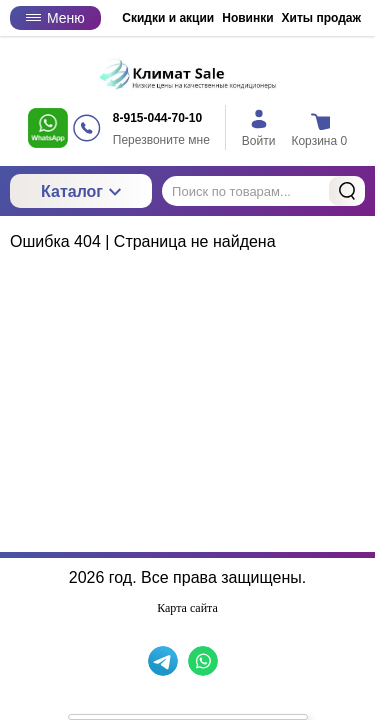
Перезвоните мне (161, 140)
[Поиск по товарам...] (263, 191)
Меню (55, 18)
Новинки (247, 18)
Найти (347, 191)
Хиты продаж (321, 18)
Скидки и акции (168, 18)
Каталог (81, 191)
